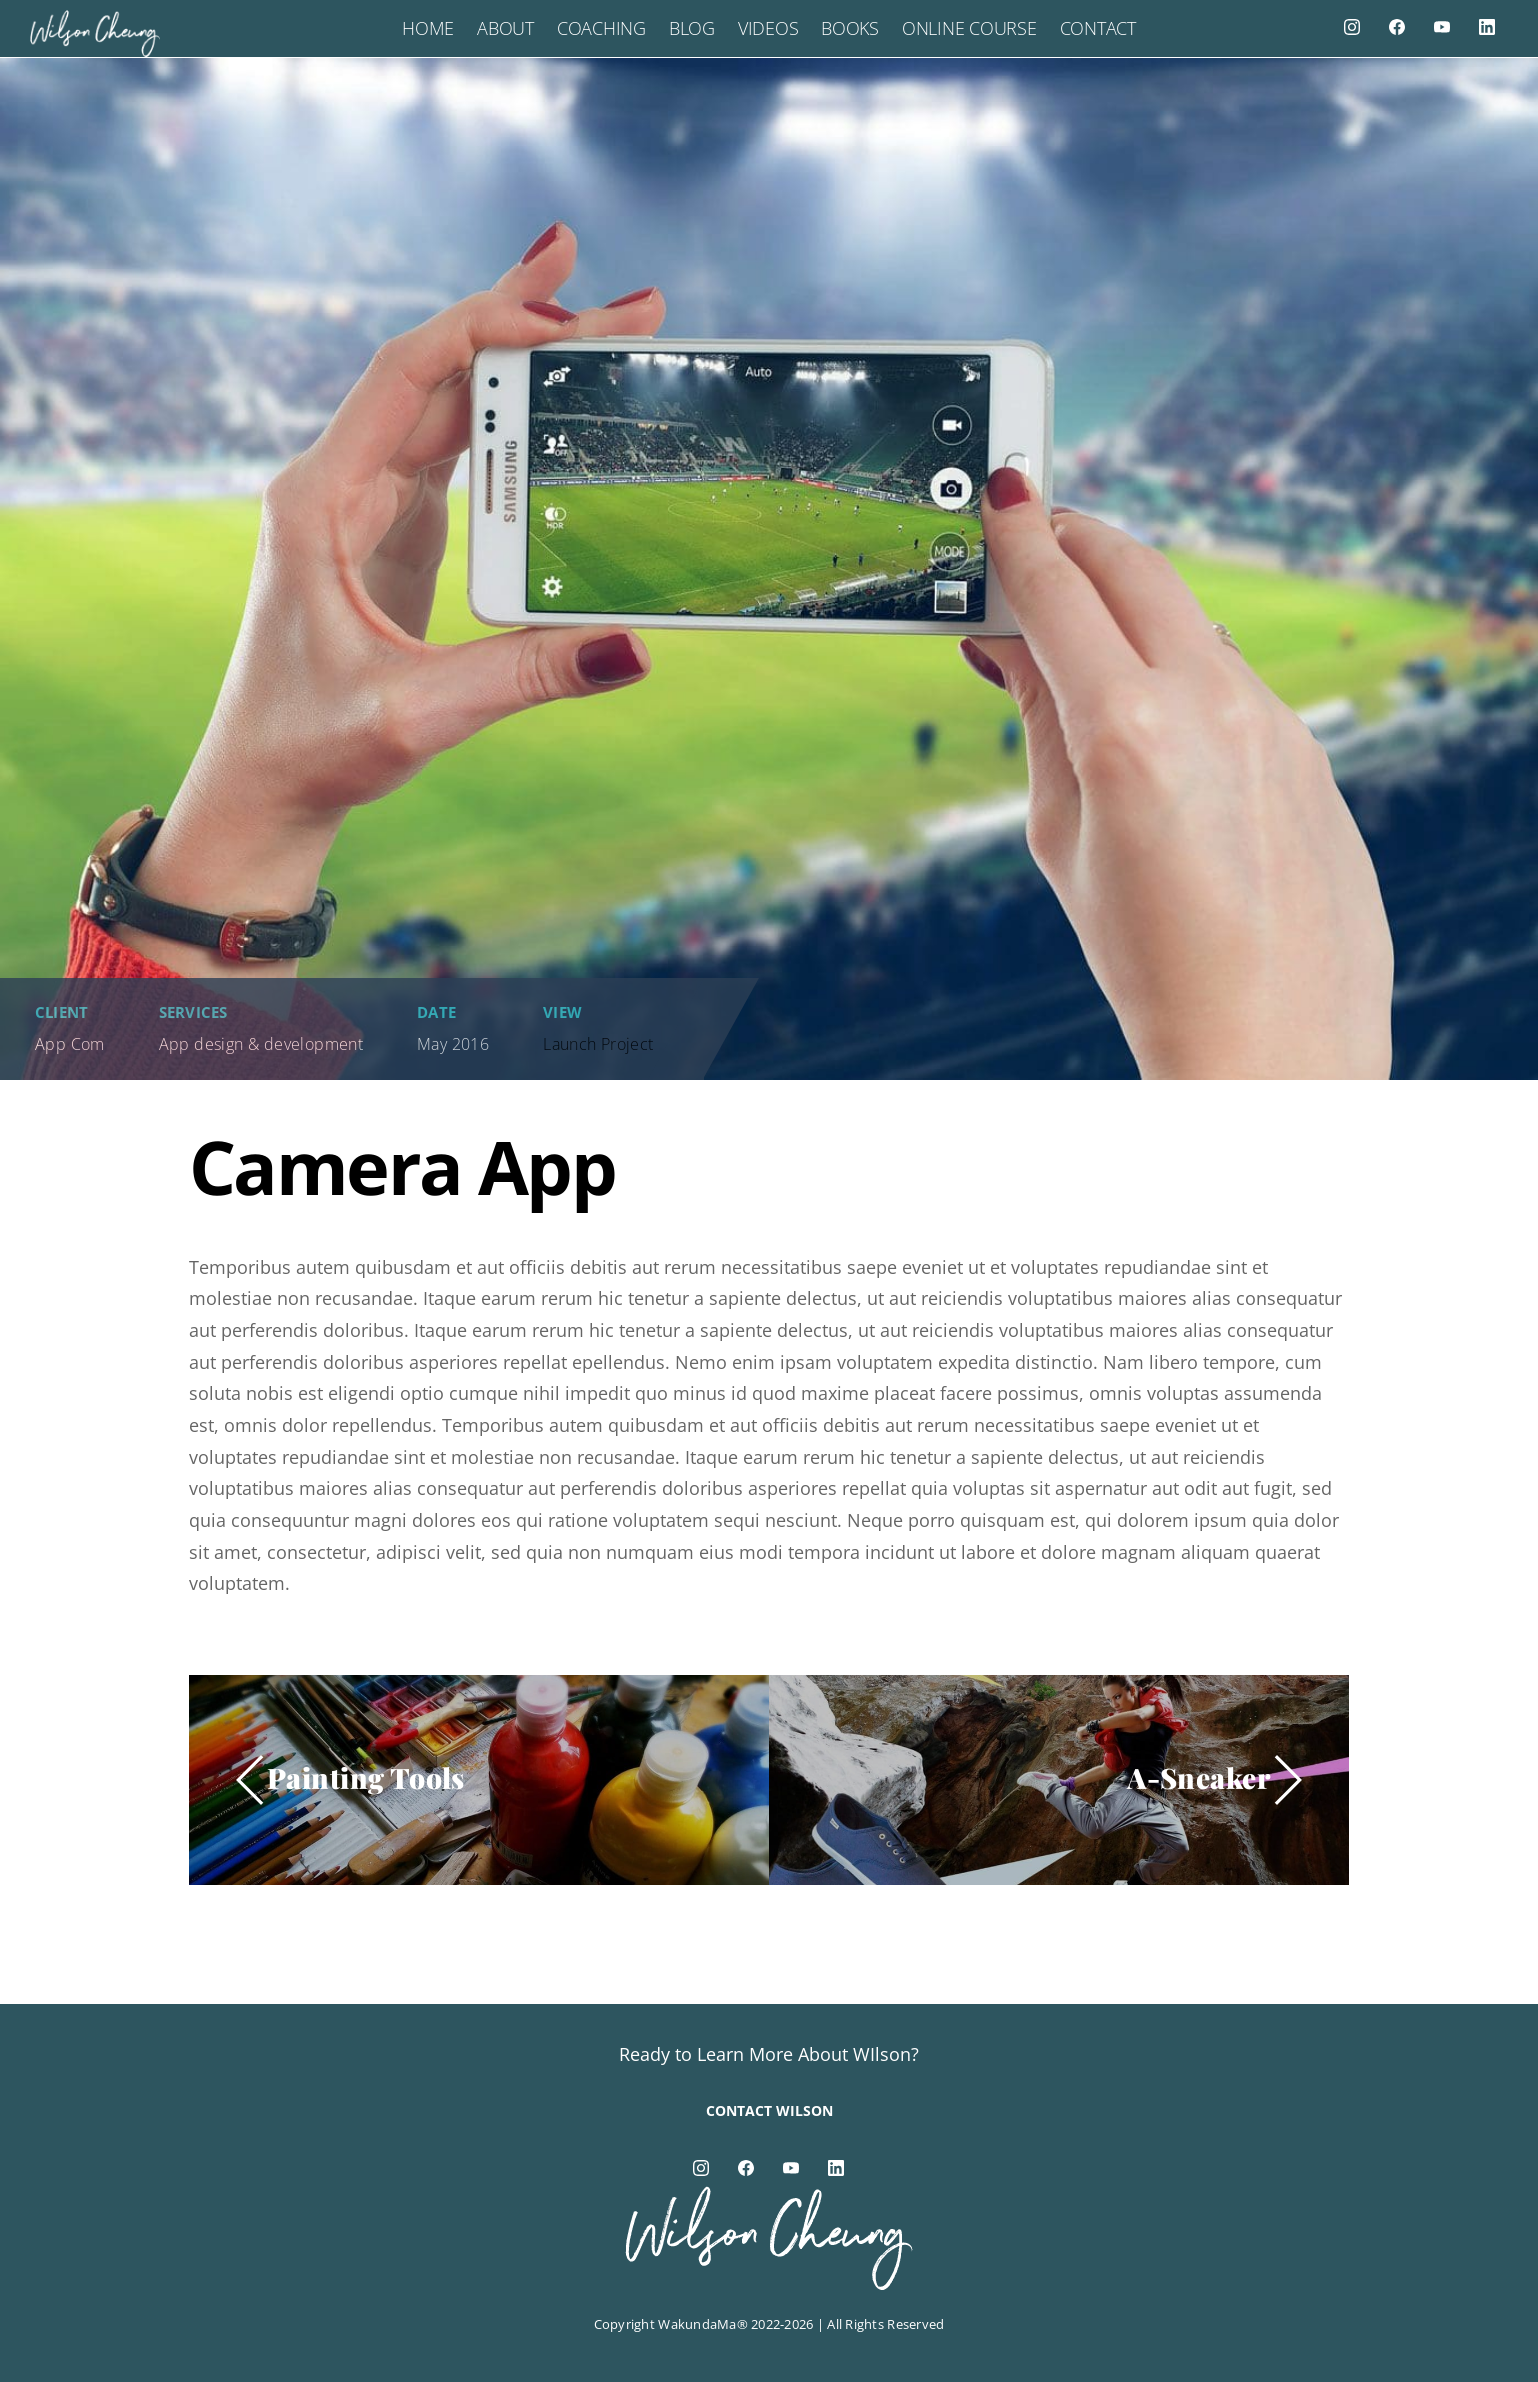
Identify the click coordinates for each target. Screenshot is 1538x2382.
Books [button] (850, 28)
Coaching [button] (601, 28)
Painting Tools (366, 1777)
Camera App (402, 1166)
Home (428, 28)
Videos (768, 28)
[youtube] (1442, 26)
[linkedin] (1487, 26)
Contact (1098, 28)
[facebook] (1397, 26)
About (505, 28)
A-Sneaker (1199, 1777)
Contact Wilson (769, 2110)
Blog (692, 28)
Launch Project (598, 1044)
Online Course (969, 28)
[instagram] (1352, 26)
